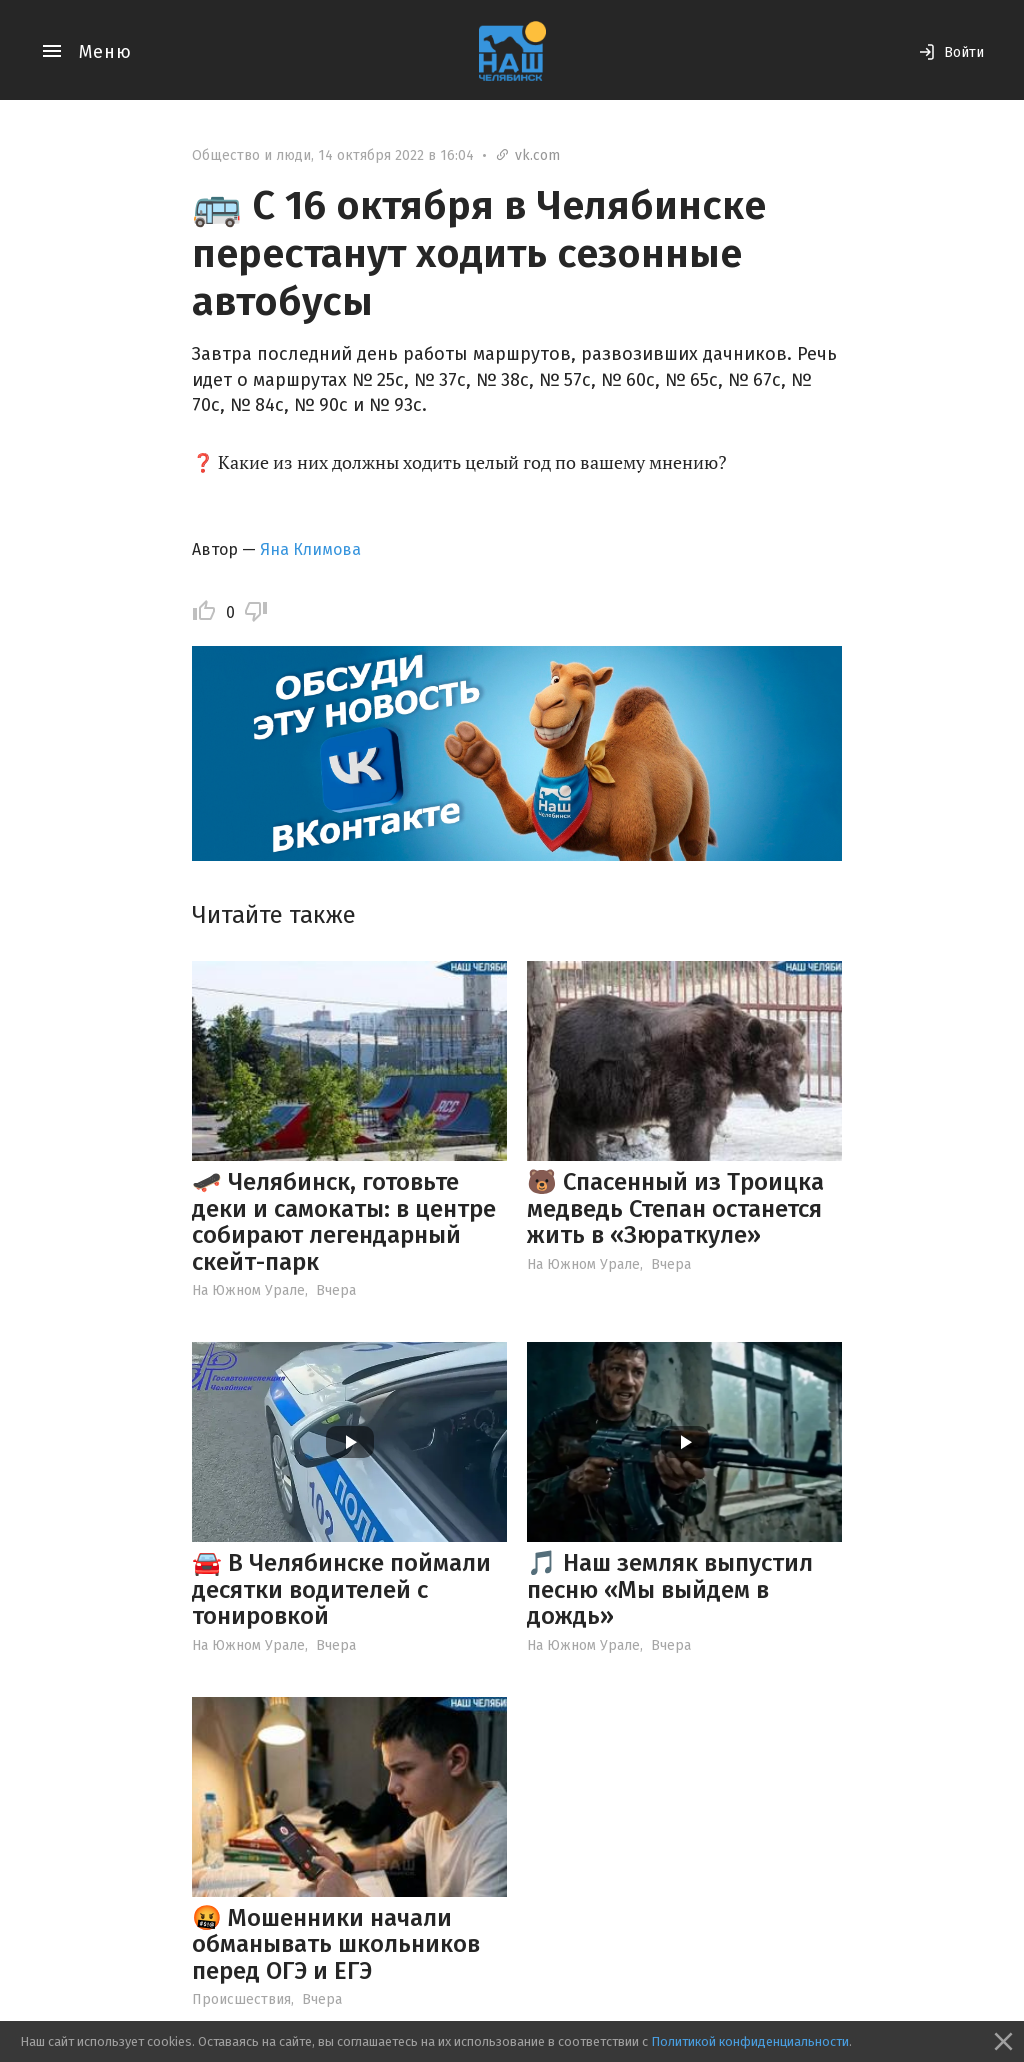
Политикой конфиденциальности (750, 2041)
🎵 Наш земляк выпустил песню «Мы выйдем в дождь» (670, 1589)
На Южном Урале (248, 1290)
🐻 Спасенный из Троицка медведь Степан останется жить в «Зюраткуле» (675, 1208)
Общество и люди (251, 155)
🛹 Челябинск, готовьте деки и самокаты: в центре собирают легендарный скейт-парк (344, 1221)
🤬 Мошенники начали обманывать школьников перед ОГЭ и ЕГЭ (336, 1944)
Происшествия (241, 1999)
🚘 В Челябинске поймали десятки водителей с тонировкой (341, 1589)
